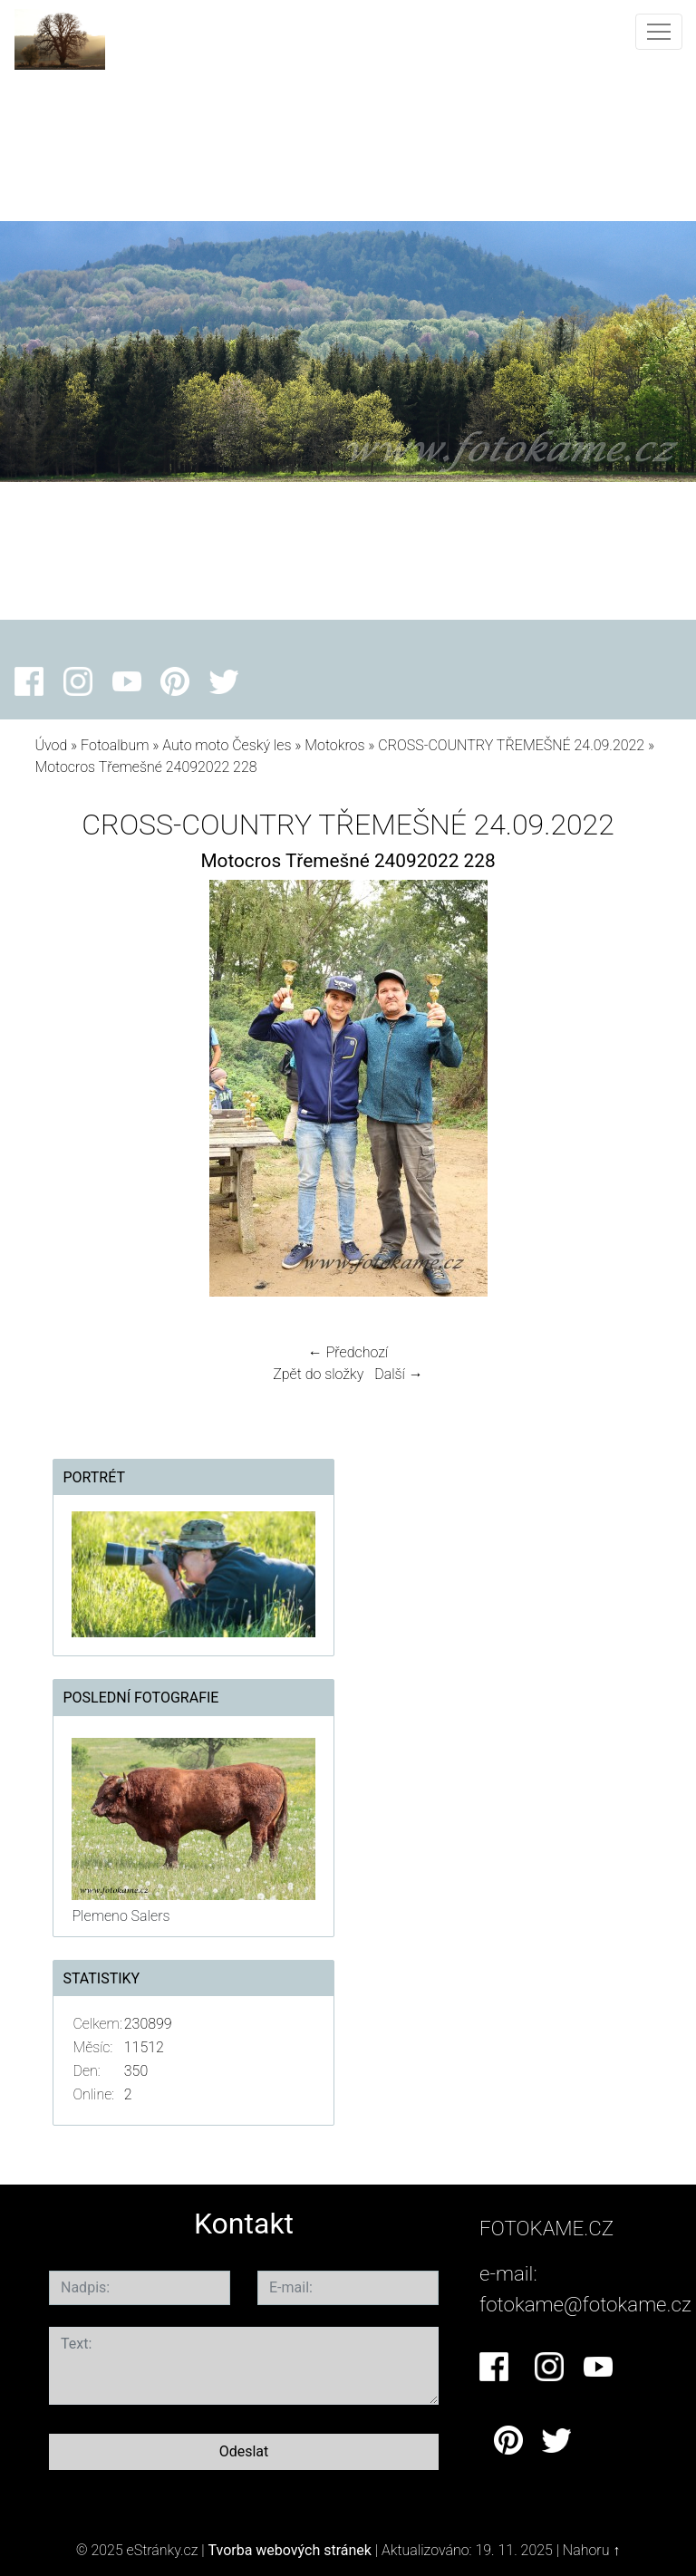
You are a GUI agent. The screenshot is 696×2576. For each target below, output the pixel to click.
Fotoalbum (115, 745)
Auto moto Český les (226, 745)
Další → (398, 1374)
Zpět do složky (318, 1374)
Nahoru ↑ (591, 2550)
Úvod (50, 745)
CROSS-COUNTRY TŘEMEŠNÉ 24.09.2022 (511, 745)
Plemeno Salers (120, 1916)
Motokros (334, 745)
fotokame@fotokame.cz (585, 2304)
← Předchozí (348, 1352)
